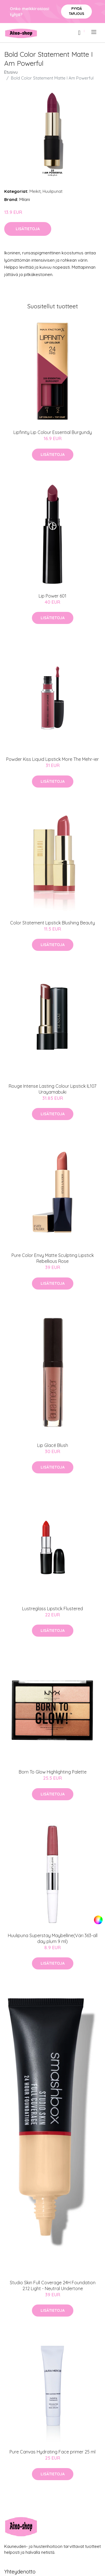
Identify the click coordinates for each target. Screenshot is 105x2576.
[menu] (94, 32)
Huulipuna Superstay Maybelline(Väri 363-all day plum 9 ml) (52, 1938)
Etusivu (11, 72)
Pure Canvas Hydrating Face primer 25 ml (52, 2452)
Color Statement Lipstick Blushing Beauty (52, 923)
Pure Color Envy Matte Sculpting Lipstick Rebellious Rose (52, 1258)
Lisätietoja (28, 228)
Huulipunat (52, 191)
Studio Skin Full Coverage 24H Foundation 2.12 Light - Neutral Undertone (52, 2285)
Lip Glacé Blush (52, 1445)
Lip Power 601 (52, 596)
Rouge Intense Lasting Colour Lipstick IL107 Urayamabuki (52, 1089)
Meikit (35, 191)
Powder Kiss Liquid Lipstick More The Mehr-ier (52, 759)
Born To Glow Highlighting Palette (53, 1772)
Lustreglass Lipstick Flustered (52, 1608)
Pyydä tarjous (76, 11)
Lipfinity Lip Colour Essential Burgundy (52, 432)
